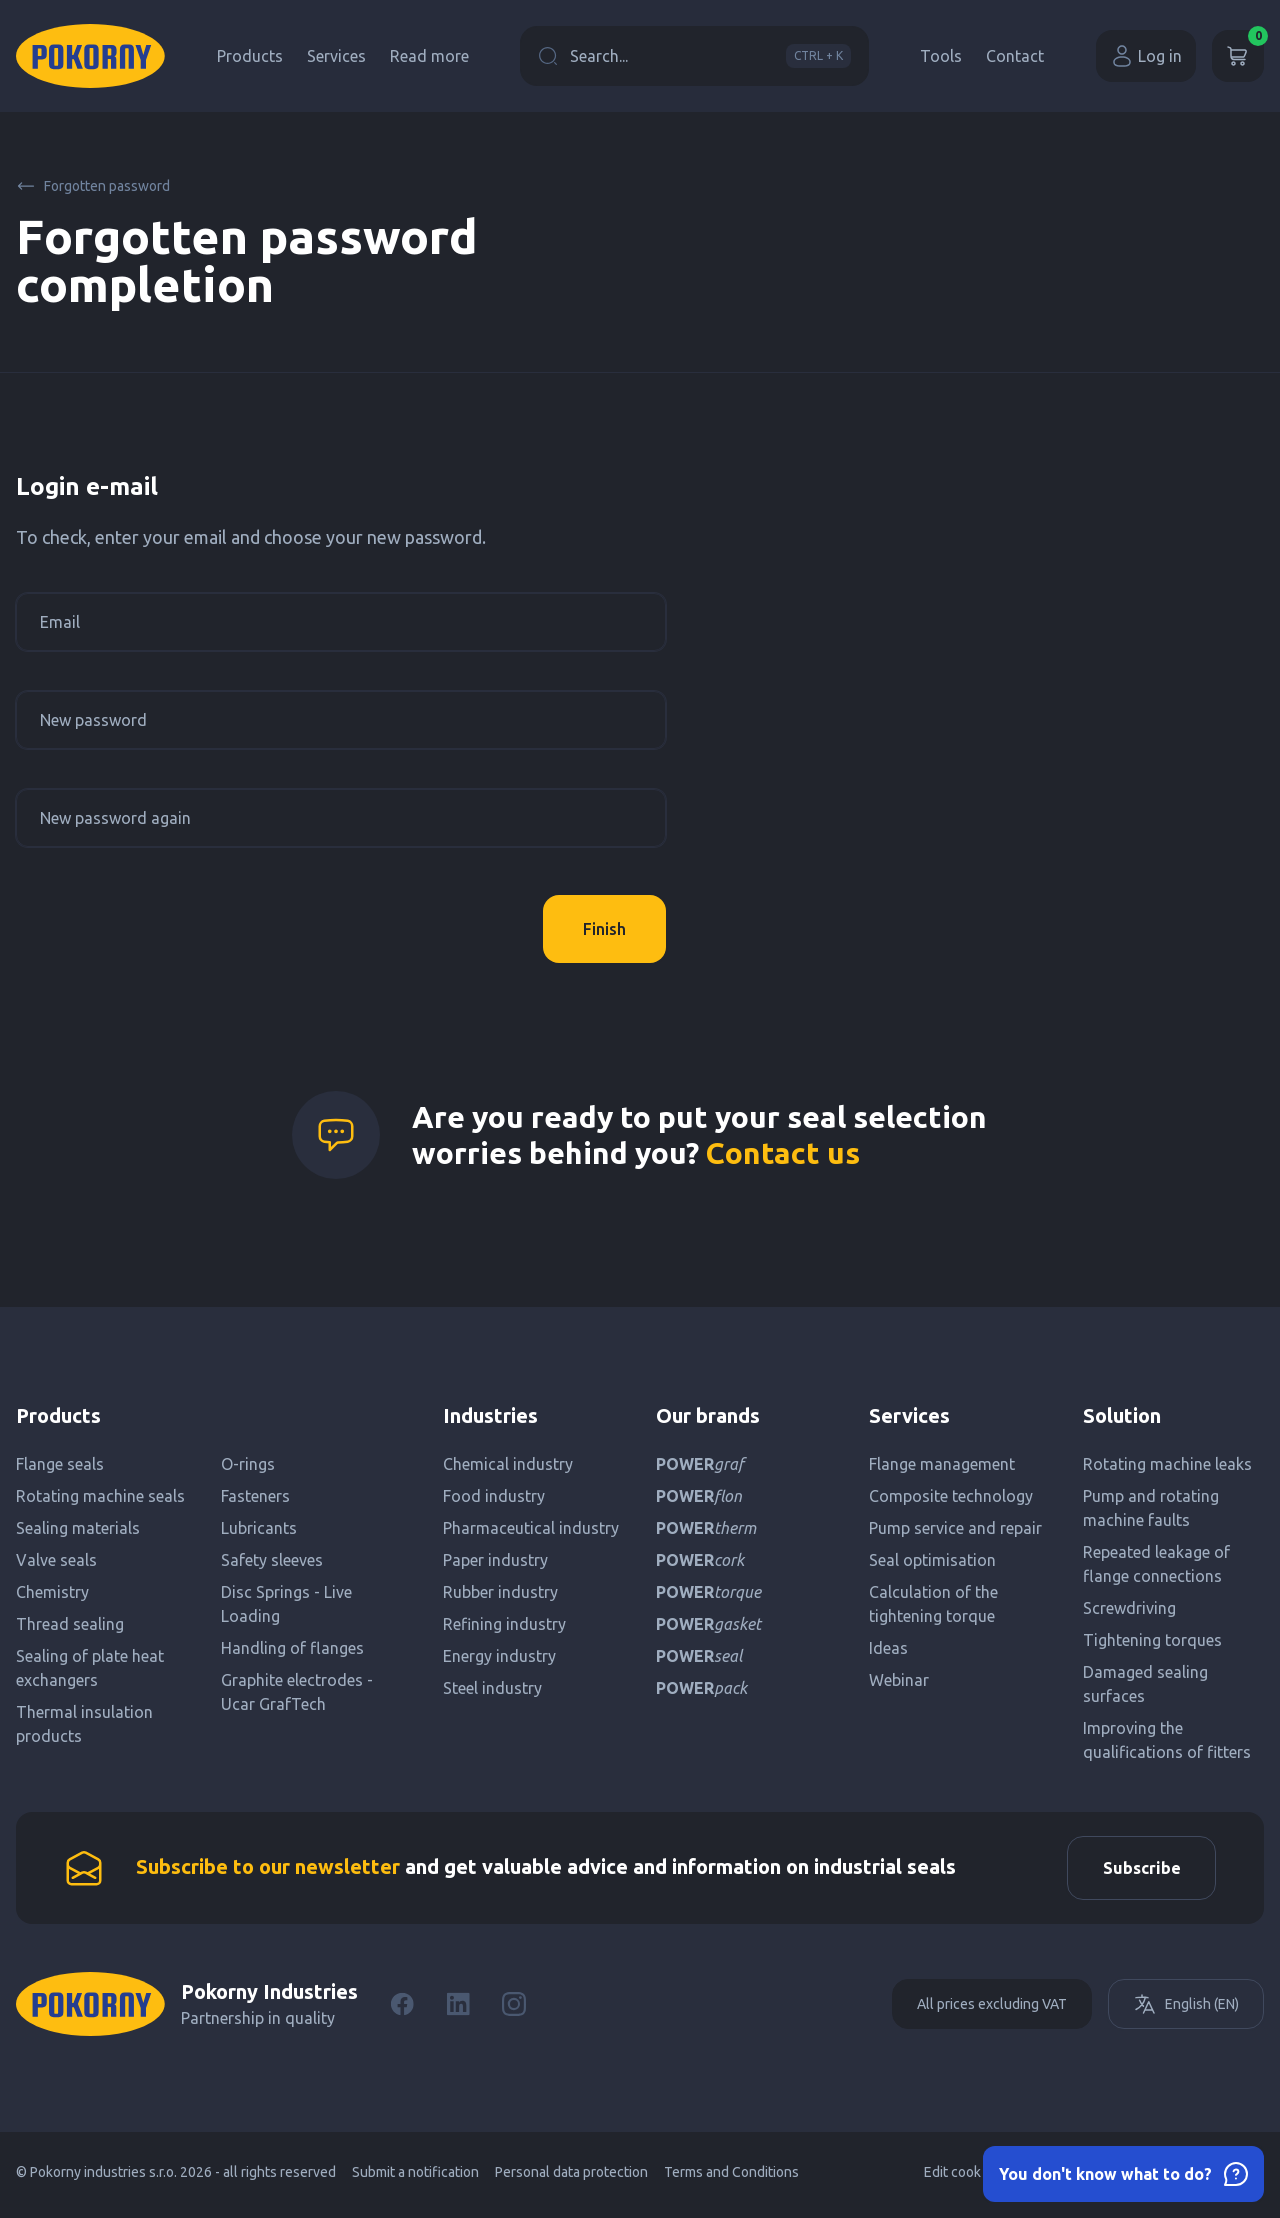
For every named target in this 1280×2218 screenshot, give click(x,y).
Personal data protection (571, 2178)
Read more (429, 56)
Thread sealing (70, 1624)
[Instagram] (514, 2010)
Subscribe (1136, 1871)
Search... (694, 56)
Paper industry (495, 1560)
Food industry (494, 1496)
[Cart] (1238, 56)
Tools (941, 56)
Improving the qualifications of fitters (1167, 1740)
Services (336, 56)
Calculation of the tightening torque (933, 1604)
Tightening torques (1152, 1640)
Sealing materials (78, 1528)
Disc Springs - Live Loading (286, 1604)
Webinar (899, 1680)
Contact (1015, 56)
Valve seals (56, 1560)
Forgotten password (93, 186)
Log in (1146, 56)
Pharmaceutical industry (531, 1528)
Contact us (783, 1153)
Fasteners (255, 1496)
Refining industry (504, 1624)
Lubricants (259, 1528)
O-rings (248, 1464)
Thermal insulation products (84, 1724)
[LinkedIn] (458, 2010)
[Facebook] (402, 2010)
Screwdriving (1129, 1608)
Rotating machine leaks (1167, 1464)
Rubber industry (500, 1592)
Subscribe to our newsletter (268, 1869)
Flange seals (60, 1464)
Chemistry (52, 1592)
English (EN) (1186, 2010)
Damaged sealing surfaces (1145, 1684)
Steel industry (492, 1688)
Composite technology (951, 1496)
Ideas (888, 1648)
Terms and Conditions (731, 2178)
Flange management (942, 1464)
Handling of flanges (292, 1648)
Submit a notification (415, 2178)
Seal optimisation (932, 1560)
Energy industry (499, 1656)
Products (250, 56)
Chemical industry (508, 1464)
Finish (604, 929)
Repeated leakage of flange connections (1156, 1564)
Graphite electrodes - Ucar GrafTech (297, 1692)
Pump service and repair (955, 1528)
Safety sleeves (272, 1560)
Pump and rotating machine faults (1151, 1508)
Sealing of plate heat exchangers (90, 1668)
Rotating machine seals (100, 1496)
